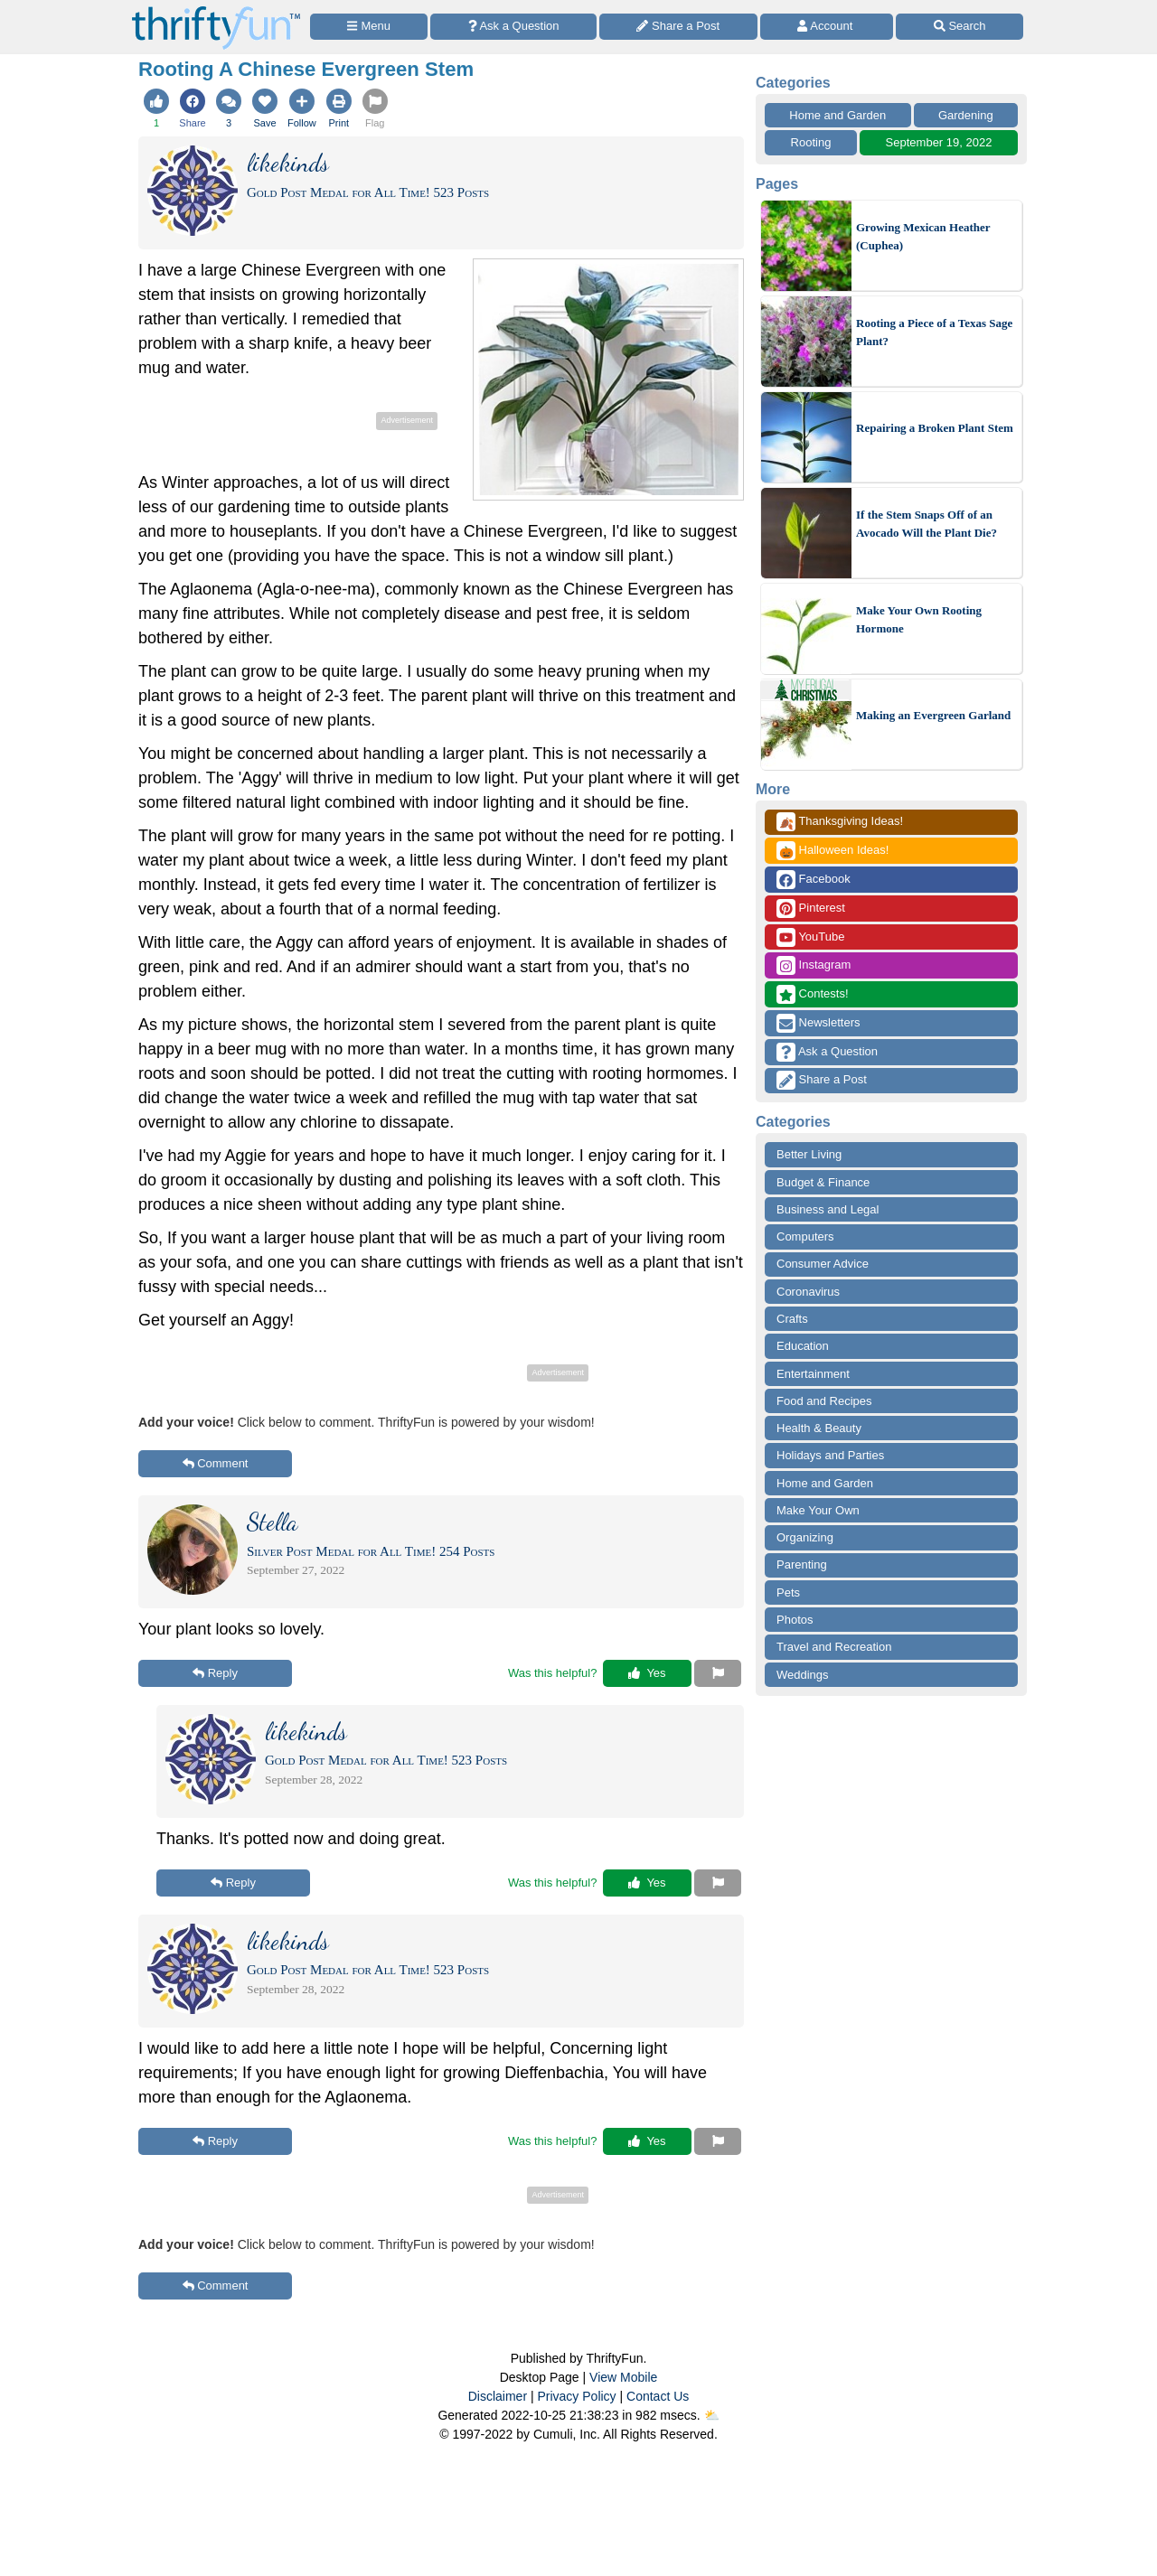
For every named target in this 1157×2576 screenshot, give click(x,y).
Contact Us (657, 2396)
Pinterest (810, 908)
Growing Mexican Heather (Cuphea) (923, 236)
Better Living (809, 1154)
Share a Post (821, 1080)
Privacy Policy (576, 2396)
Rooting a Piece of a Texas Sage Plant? (934, 332)
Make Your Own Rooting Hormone (919, 619)
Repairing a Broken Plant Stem (934, 428)
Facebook (813, 879)
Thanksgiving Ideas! (839, 821)
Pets (788, 1592)
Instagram (813, 965)
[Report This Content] (717, 1673)
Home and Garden (837, 115)
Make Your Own (818, 1510)
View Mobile (623, 2377)
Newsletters (818, 1023)
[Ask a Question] (513, 27)
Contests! (812, 994)
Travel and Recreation (833, 1646)
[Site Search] (959, 27)
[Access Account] (827, 27)
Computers (805, 1236)
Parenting (801, 1564)
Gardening (965, 115)
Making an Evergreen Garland (933, 715)
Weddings (802, 1674)
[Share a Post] (678, 27)
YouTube (810, 937)
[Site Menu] (369, 27)
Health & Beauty (818, 1428)
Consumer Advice (822, 1263)
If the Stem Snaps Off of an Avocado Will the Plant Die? (926, 523)
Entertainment (813, 1374)
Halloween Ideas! (832, 850)
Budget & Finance (823, 1182)
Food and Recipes (824, 1401)
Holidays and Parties (830, 1455)
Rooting (811, 142)
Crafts (792, 1318)
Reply (215, 1673)
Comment (216, 1463)
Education (802, 1346)
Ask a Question (827, 1052)
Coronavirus (808, 1291)
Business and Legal (827, 1209)
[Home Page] (216, 10)
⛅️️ (712, 2415)
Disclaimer (497, 2396)
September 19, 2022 (939, 142)
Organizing (804, 1537)
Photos (794, 1619)
